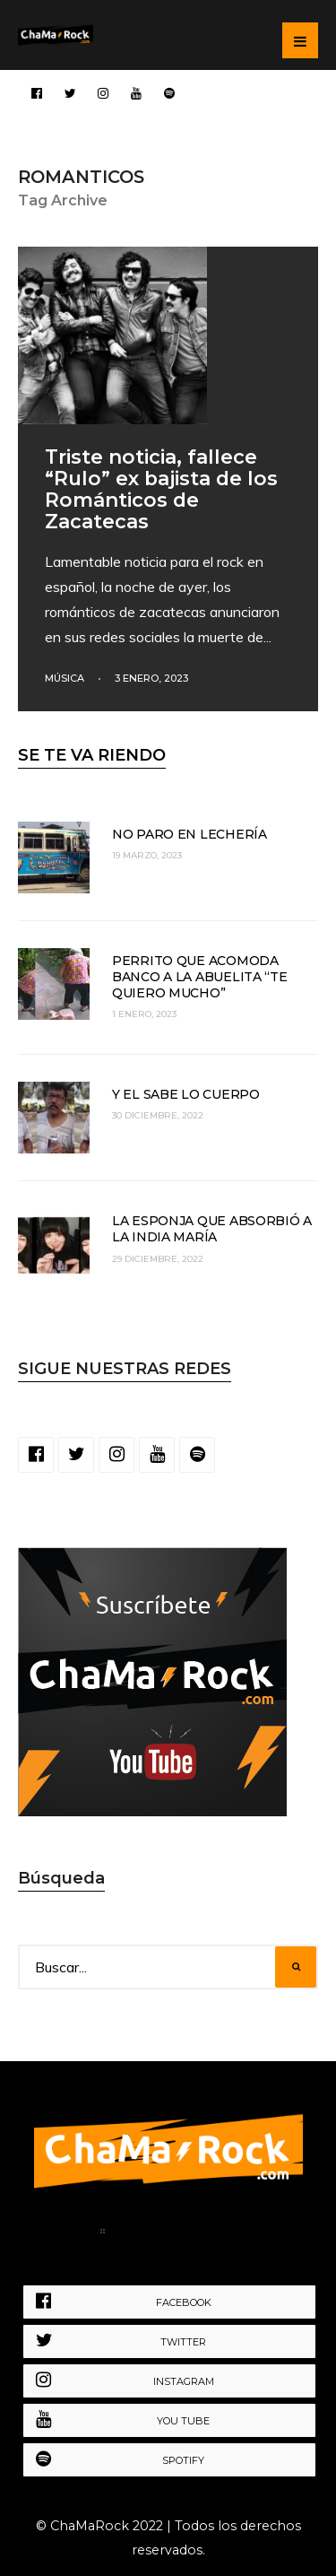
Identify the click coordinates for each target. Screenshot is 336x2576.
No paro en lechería (189, 834)
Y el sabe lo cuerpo (186, 1094)
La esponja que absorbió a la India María (212, 1229)
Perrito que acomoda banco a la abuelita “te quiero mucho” (200, 977)
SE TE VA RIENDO (92, 755)
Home (62, 2234)
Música (64, 678)
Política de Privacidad (201, 2234)
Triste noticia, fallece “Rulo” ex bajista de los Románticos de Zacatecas (161, 489)
